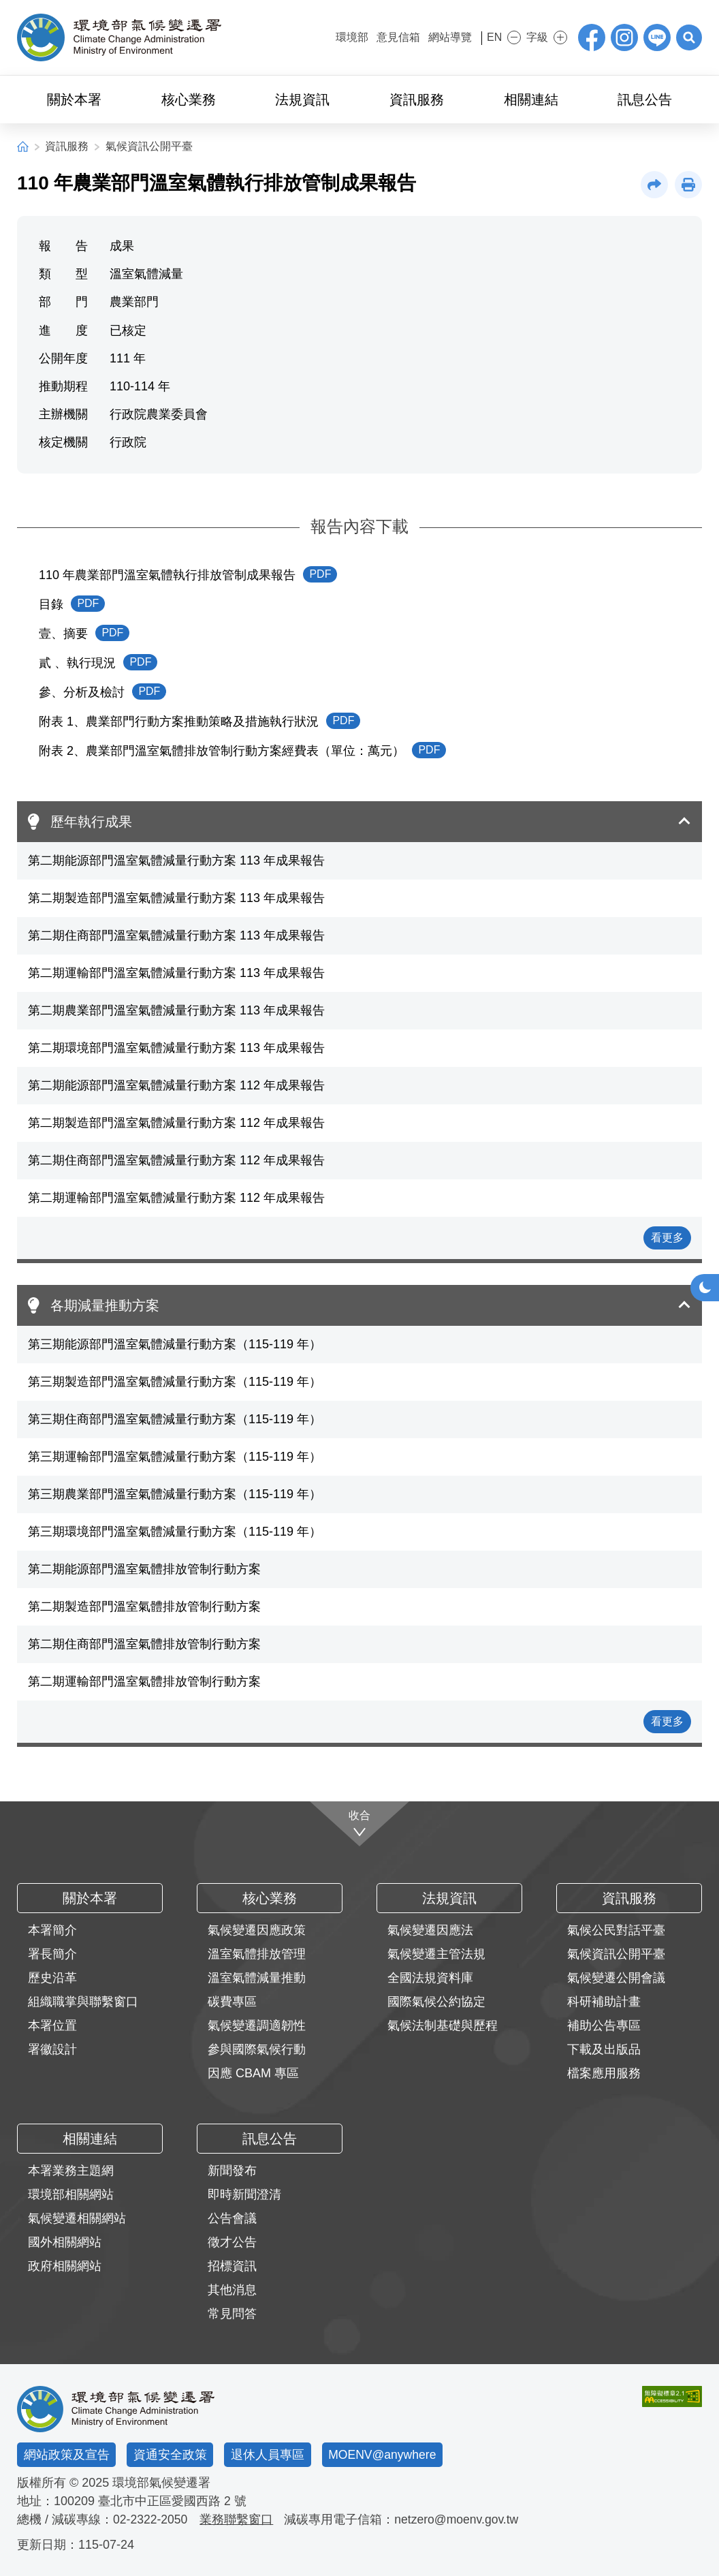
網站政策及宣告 (67, 2455)
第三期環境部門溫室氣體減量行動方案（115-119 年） (174, 1531)
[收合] (360, 1823)
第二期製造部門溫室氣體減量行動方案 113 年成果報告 (176, 898)
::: (317, 36)
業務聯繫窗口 (238, 2519)
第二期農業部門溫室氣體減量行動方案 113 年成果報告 (176, 1010)
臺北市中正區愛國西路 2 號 (172, 2501)
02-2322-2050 (151, 2519)
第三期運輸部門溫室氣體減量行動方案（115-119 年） (174, 1456)
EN (488, 37)
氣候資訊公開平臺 (149, 146)
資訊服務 (67, 146)
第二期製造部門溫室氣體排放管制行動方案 (144, 1606)
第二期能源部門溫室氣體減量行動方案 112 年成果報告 (176, 1085)
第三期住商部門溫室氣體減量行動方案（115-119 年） (174, 1419)
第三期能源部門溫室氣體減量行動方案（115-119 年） (174, 1344)
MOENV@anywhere (383, 2455)
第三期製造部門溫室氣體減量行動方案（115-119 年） (174, 1381)
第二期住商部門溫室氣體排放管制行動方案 (144, 1644)
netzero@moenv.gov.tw (460, 2519)
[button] (688, 37)
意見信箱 (389, 37)
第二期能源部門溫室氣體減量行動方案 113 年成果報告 (176, 860)
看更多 (667, 1237)
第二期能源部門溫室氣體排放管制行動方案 (144, 1569)
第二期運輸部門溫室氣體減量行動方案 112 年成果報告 (176, 1198)
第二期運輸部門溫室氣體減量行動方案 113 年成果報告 (176, 973)
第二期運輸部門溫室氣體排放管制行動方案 (144, 1681)
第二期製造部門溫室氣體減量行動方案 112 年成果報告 (176, 1123)
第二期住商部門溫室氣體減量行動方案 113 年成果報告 (176, 935)
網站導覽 (440, 37)
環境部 (342, 37)
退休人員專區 (267, 2455)
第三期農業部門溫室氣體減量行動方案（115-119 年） (174, 1494)
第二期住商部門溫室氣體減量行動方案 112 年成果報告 (176, 1160)
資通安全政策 (170, 2455)
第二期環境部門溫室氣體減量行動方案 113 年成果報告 (176, 1048)
